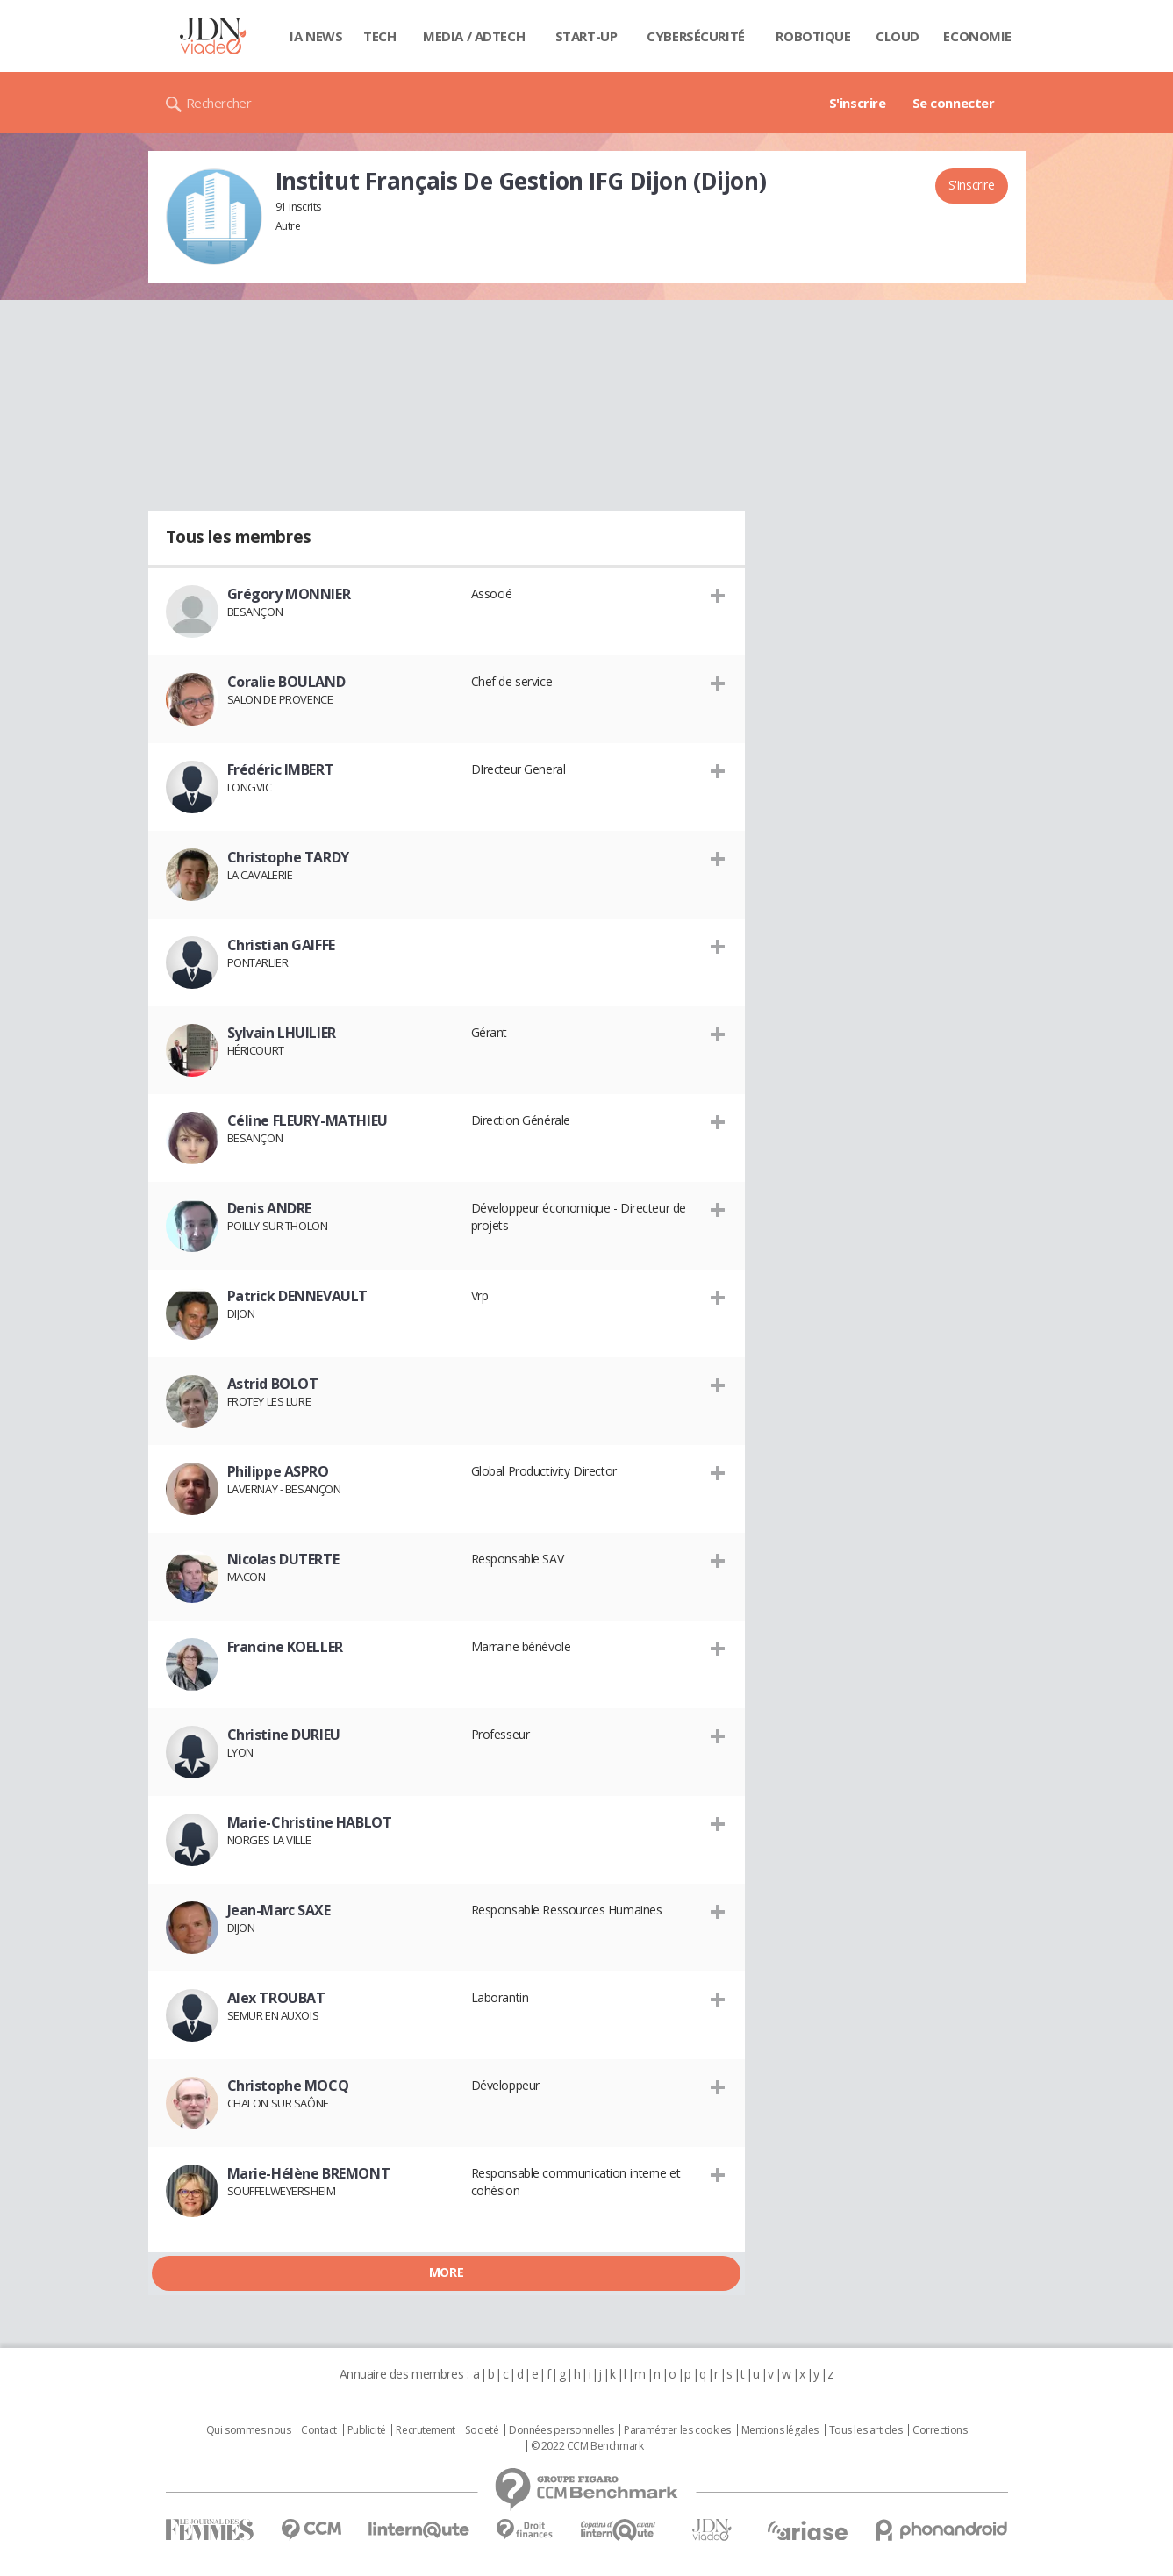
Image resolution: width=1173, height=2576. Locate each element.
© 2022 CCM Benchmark (587, 2446)
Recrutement (425, 2430)
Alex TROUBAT (276, 1997)
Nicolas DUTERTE (283, 1559)
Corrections (939, 2430)
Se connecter (953, 102)
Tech (379, 36)
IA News (316, 36)
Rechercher (219, 102)
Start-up (586, 36)
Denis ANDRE (269, 1208)
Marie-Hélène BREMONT (308, 2173)
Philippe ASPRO (278, 1471)
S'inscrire (857, 102)
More (446, 2272)
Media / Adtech (474, 36)
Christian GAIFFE (281, 945)
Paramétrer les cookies (677, 2430)
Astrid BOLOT (272, 1383)
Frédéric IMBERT (280, 769)
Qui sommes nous (248, 2430)
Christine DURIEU (283, 1734)
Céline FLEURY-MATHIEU (307, 1120)
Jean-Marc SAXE (279, 1910)
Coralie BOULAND (286, 681)
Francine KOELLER (285, 1647)
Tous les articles (866, 2430)
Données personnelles (561, 2430)
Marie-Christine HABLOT (309, 1822)
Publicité (366, 2430)
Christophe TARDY (288, 857)
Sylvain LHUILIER (281, 1032)
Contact (319, 2430)
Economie (977, 36)
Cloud (897, 36)
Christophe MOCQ (288, 2085)
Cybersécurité (696, 36)
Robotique (813, 36)
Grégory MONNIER (289, 594)
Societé (481, 2430)
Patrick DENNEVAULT (297, 1296)
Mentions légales (780, 2430)
